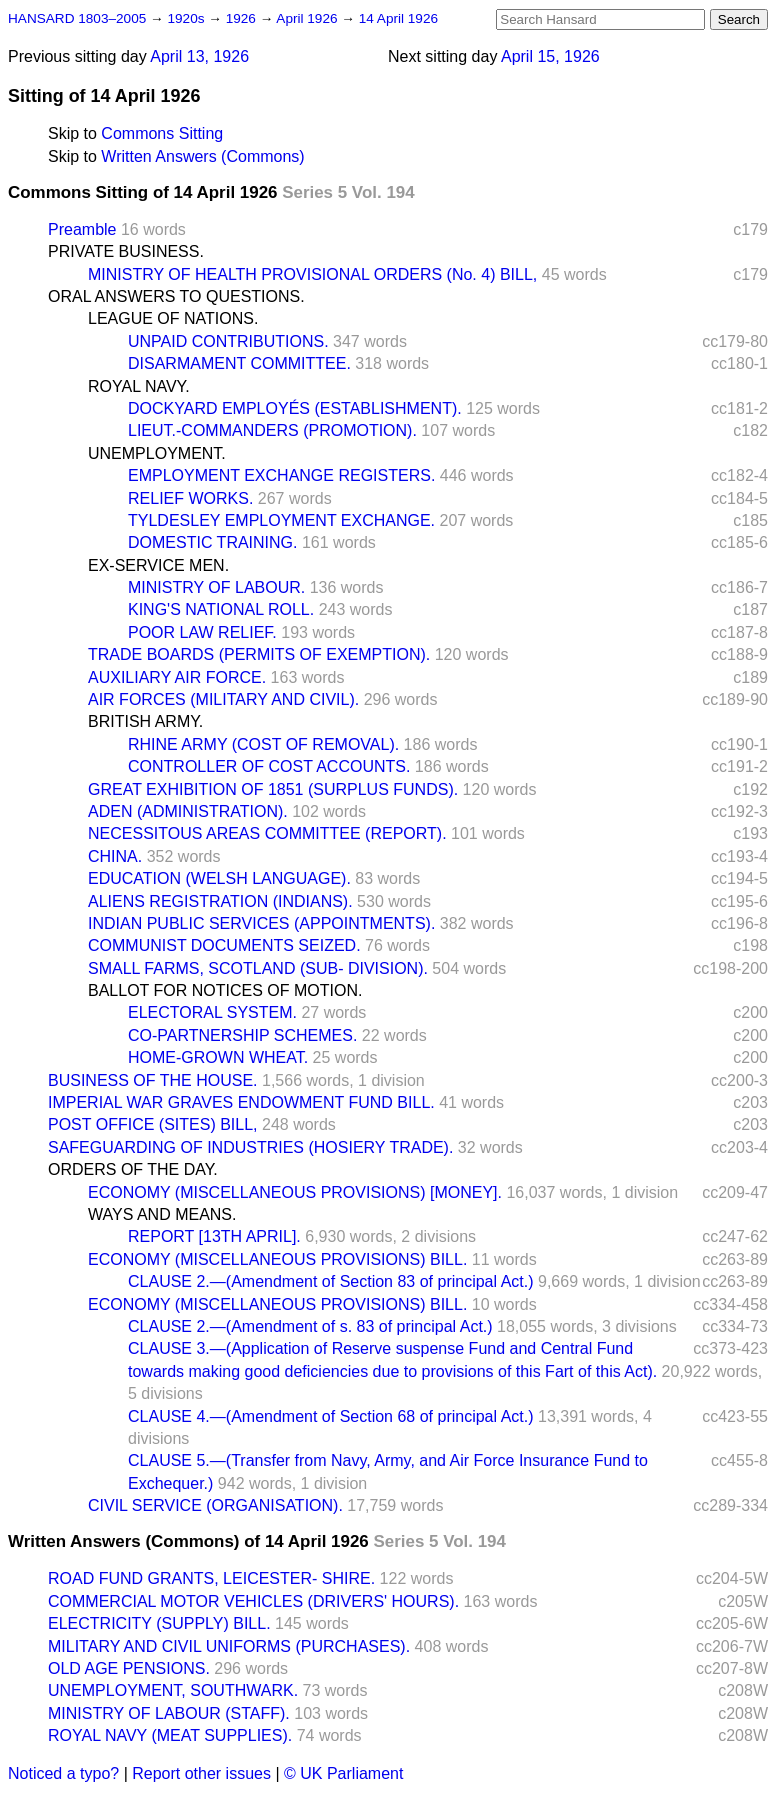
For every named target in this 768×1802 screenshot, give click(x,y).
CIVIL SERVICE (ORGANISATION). (215, 1505)
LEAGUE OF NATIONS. (173, 318)
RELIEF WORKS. (190, 498)
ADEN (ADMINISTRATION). (188, 811)
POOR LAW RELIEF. (202, 632)
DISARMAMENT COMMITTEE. (239, 363)
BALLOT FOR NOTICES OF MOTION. (225, 990)
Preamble (82, 229)
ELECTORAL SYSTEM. (212, 1012)
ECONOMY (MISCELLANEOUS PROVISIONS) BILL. (277, 1259)
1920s (187, 18)
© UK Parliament (343, 1773)
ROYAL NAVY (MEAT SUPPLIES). (170, 1735)
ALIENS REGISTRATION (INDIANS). (220, 901)
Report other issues (201, 1773)
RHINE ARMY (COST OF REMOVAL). (263, 744)
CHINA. (115, 856)
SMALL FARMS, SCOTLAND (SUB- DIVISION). (258, 968)
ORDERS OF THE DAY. (133, 1169)
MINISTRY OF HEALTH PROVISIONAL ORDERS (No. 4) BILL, (312, 274)
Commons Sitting (162, 133)
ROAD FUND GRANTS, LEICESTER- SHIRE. (211, 1578)
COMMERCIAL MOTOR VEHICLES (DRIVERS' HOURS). (253, 1601)
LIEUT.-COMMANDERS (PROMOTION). (272, 430)
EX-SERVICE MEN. (158, 565)
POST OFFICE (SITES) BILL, (153, 1124)
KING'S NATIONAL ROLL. (221, 609)
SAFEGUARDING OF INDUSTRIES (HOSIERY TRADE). (250, 1147)
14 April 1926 (398, 18)
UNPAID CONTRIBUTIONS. (228, 341)
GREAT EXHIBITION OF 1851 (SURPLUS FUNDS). (273, 789)
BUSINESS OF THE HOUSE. (153, 1080)
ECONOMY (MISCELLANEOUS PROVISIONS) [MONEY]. (295, 1192)
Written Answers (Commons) (202, 156)
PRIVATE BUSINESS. (126, 251)
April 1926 (308, 18)
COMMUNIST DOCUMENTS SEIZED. (224, 945)
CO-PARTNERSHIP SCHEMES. (242, 1035)
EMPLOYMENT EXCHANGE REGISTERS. (281, 475)
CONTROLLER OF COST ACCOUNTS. (269, 766)
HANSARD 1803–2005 (77, 18)
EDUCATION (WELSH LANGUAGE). (219, 878)
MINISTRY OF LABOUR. (216, 587)
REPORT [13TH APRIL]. (214, 1236)
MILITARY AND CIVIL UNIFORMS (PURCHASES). (229, 1646)
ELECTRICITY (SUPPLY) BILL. (159, 1623)
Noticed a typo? (63, 1773)
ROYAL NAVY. (139, 386)
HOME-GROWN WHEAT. (218, 1057)
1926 (243, 18)
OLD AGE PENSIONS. (129, 1668)
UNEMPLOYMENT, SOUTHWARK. (173, 1690)
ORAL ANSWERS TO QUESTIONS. (176, 296)
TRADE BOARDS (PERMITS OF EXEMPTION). (259, 654)
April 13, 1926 (199, 56)
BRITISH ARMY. (145, 721)
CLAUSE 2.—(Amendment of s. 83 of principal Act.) (310, 1326)
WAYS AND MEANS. (162, 1214)
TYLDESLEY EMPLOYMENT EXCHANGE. (281, 520)
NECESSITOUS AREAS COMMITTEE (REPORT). (267, 833)
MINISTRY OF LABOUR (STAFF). (169, 1713)
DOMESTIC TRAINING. (213, 542)
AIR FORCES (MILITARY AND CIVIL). (223, 699)
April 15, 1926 (550, 56)
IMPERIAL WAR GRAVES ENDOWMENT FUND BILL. (241, 1102)
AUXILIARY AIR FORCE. (177, 677)
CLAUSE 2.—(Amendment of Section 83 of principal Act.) (331, 1281)
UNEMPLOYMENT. (157, 453)
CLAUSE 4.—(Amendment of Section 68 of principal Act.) (331, 1416)
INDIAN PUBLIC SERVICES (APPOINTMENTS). (261, 923)
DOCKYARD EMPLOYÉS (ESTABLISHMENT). (295, 408)
